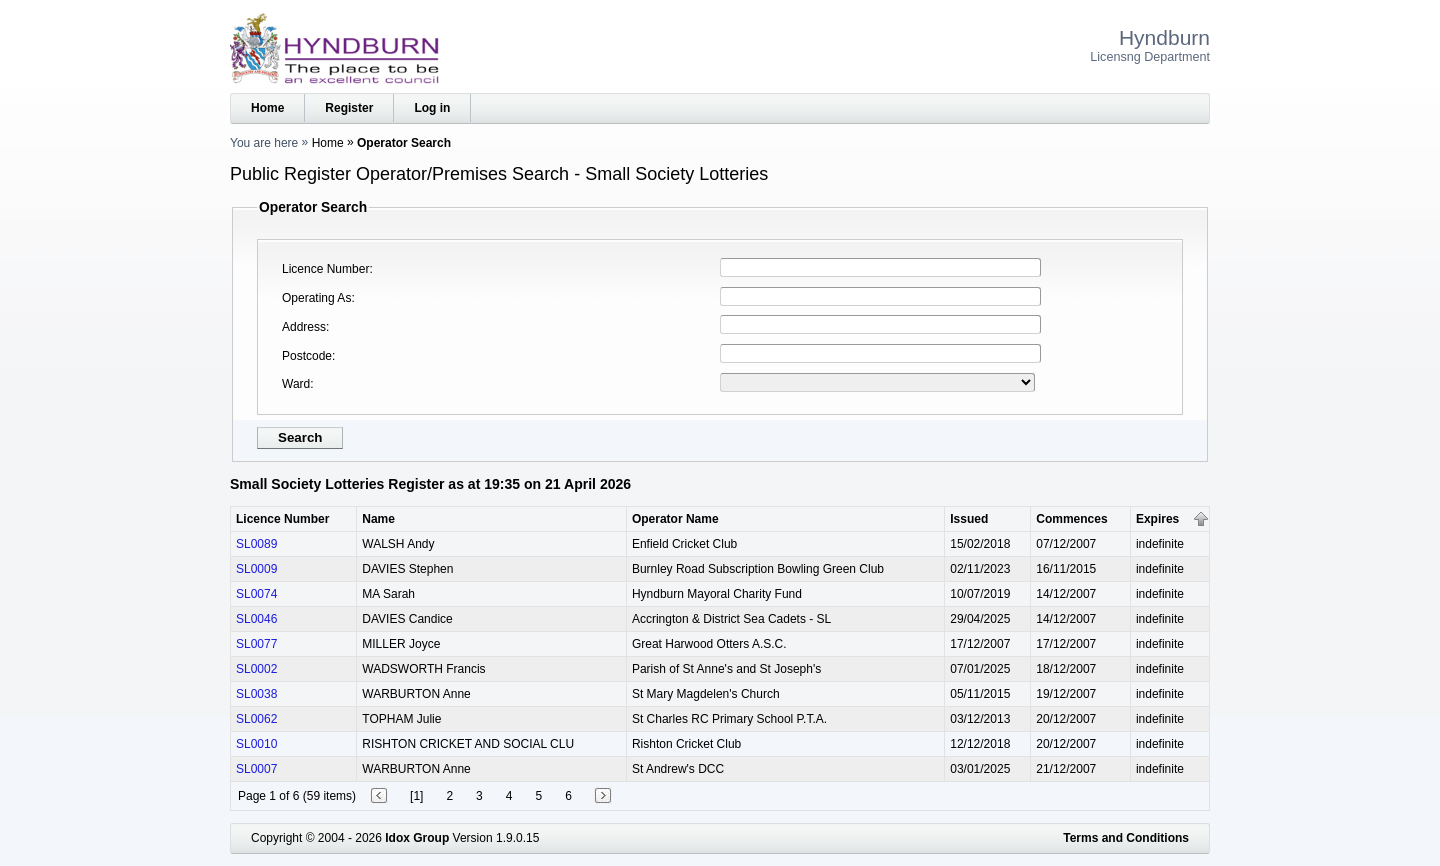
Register (349, 108)
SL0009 (256, 569)
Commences (1071, 519)
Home (267, 108)
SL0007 (256, 769)
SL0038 (256, 694)
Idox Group (417, 838)
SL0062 (256, 719)
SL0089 (256, 544)
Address (304, 327)
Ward (296, 384)
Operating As (316, 298)
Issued (969, 519)
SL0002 (256, 669)
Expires (1157, 519)
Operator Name (675, 519)
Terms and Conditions (1126, 838)
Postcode (307, 356)
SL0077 (256, 644)
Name (378, 519)
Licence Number (325, 269)
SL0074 (256, 594)
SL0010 (256, 744)
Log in (432, 108)
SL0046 (256, 619)
